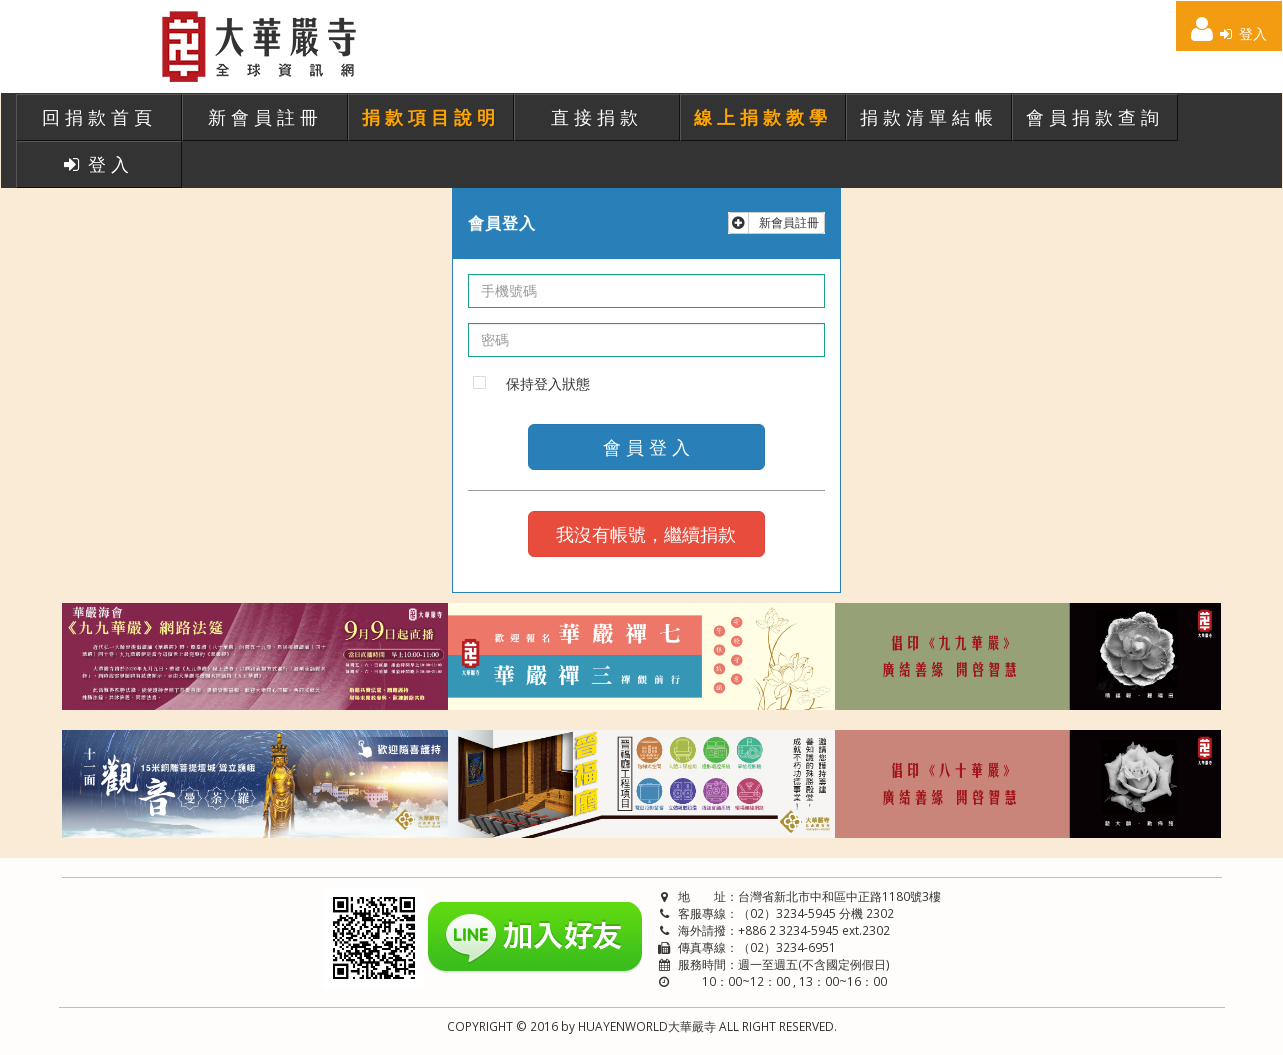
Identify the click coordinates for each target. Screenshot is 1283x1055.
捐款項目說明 (431, 117)
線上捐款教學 (763, 117)
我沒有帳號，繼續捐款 (646, 534)
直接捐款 (597, 117)
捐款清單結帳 (929, 117)
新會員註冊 (265, 117)
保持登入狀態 (548, 383)
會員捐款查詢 (1095, 117)
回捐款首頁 (99, 117)
